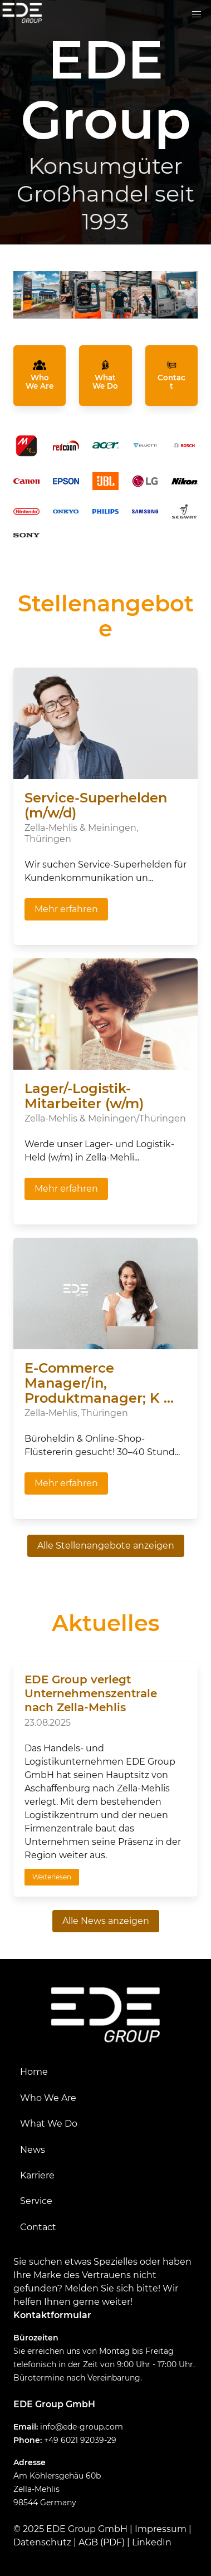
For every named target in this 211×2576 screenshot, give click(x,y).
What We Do (48, 2123)
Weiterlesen (51, 1877)
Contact (38, 2227)
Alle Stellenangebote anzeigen (105, 1545)
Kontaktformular (52, 2315)
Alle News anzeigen (105, 1921)
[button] (196, 14)
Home (34, 2071)
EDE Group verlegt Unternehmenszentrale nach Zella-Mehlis (90, 1693)
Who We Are (48, 2098)
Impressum (161, 2529)
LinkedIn (151, 2542)
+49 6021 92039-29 (80, 2440)
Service (36, 2201)
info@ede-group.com (81, 2427)
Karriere (37, 2175)
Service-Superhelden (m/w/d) (95, 805)
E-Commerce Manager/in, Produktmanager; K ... (99, 1383)
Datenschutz (42, 2542)
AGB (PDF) (101, 2542)
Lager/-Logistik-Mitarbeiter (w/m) (84, 1095)
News (32, 2149)
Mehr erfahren (66, 909)
